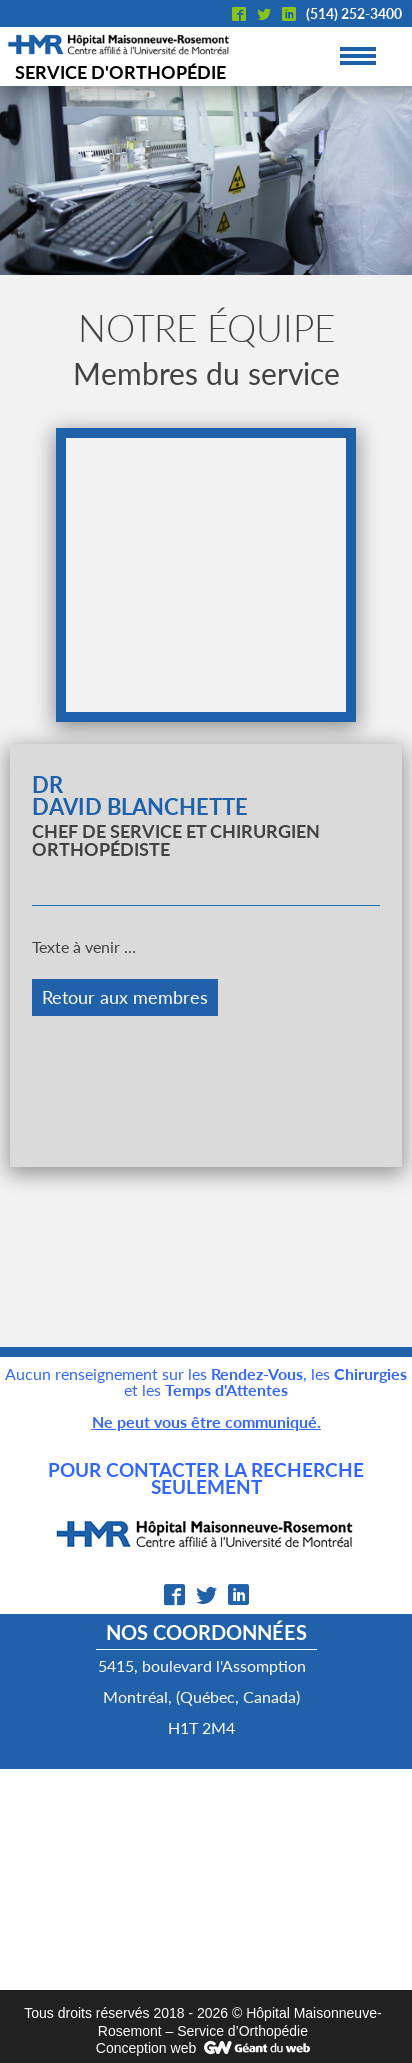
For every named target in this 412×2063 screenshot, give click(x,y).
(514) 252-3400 (354, 13)
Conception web (146, 2048)
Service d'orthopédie (120, 72)
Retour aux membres (125, 997)
